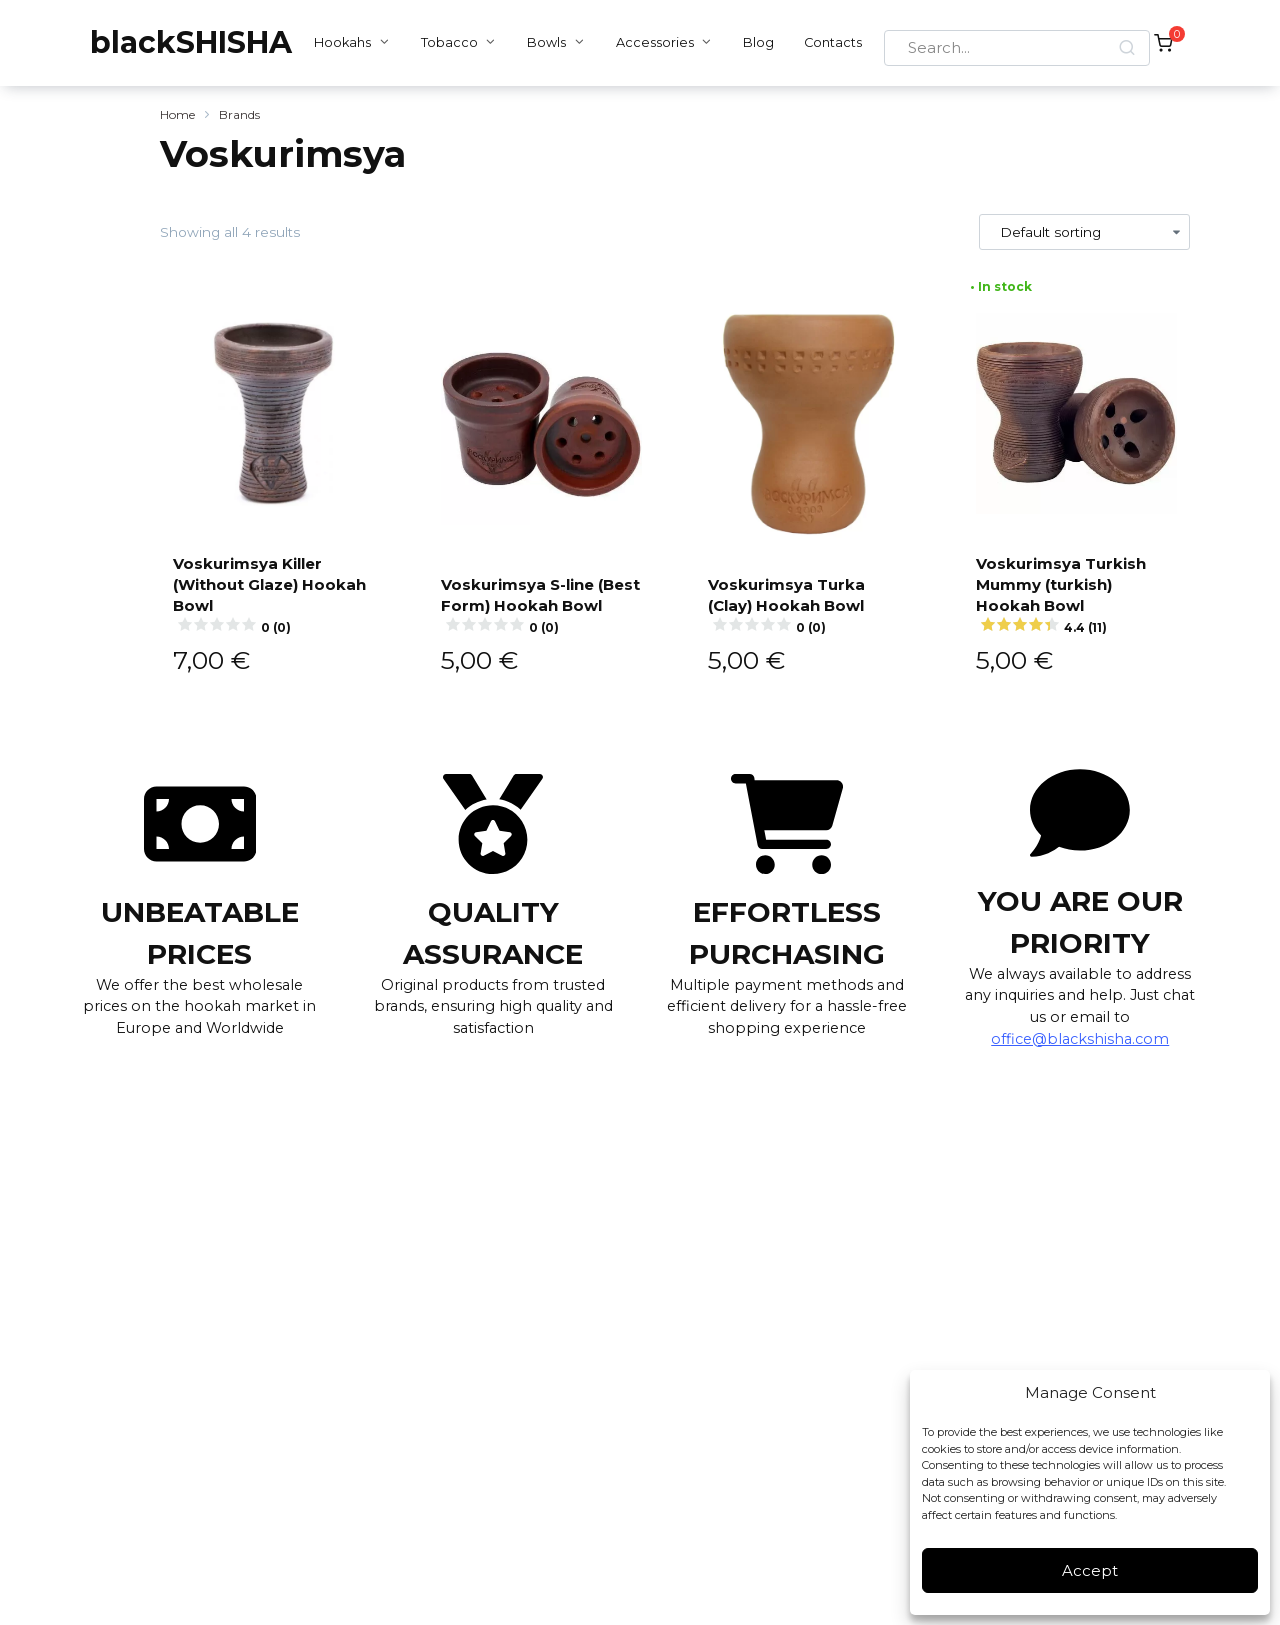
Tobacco (444, 42)
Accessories (649, 42)
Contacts (828, 42)
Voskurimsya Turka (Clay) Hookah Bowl (809, 603)
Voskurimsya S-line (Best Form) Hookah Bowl (542, 592)
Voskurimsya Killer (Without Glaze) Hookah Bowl (274, 592)
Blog (753, 42)
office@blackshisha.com (1080, 1037)
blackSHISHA (191, 42)
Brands (239, 114)
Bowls (541, 42)
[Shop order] (1085, 232)
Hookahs (337, 42)
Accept (1090, 1570)
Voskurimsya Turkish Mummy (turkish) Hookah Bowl (1077, 592)
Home (177, 114)
